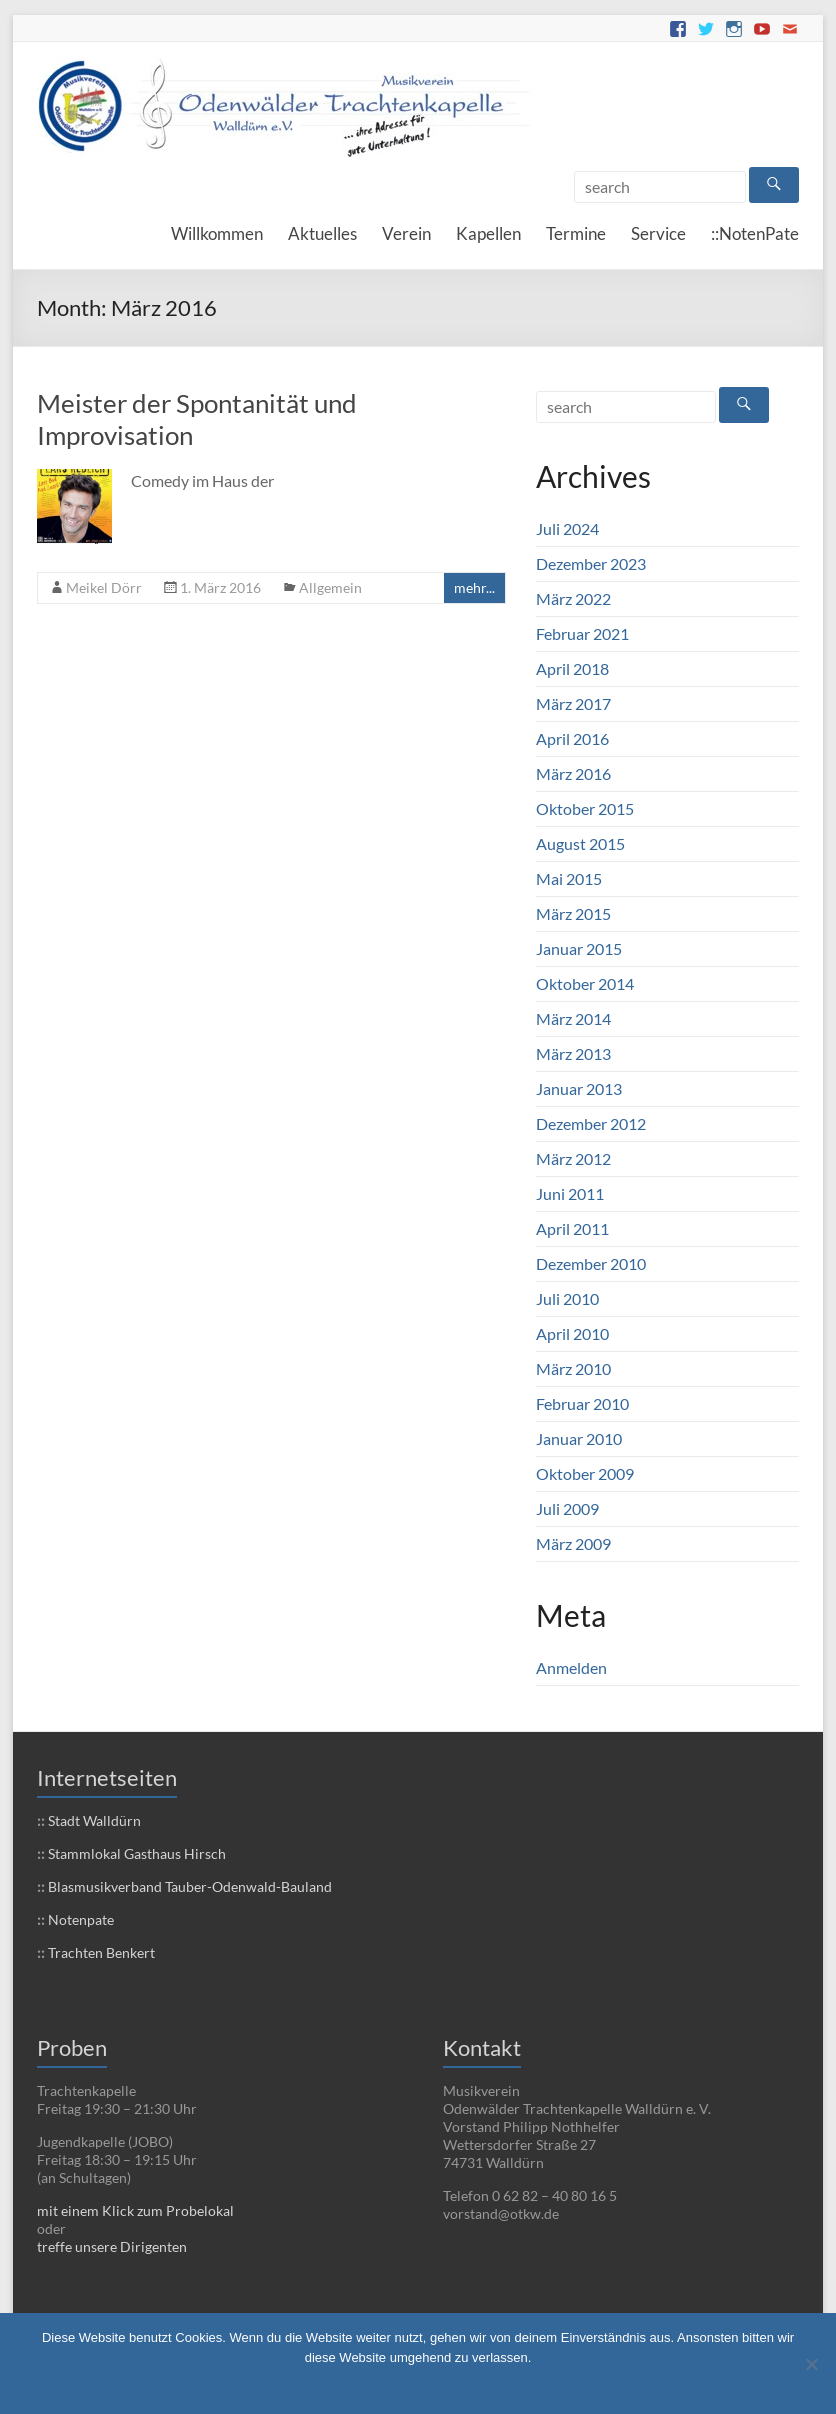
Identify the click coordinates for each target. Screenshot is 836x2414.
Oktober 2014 (585, 983)
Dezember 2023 (591, 563)
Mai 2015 (569, 878)
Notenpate (79, 1919)
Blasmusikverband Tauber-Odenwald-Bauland (188, 1886)
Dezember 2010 (591, 1263)
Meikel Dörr (104, 587)
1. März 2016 (220, 587)
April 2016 (572, 738)
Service (658, 233)
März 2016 (573, 773)
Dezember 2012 (591, 1123)
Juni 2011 (570, 1193)
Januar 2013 (579, 1088)
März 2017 (573, 703)
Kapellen (488, 233)
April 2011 (572, 1228)
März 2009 (573, 1543)
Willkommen (217, 233)
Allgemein (330, 587)
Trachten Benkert (100, 1952)
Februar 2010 (582, 1403)
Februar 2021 (582, 633)
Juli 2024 (567, 528)
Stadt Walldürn (93, 1820)
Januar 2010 (579, 1438)
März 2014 (573, 1018)
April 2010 (572, 1333)
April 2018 (572, 668)
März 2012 (573, 1158)
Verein (406, 233)
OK (325, 2383)
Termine (576, 233)
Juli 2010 (567, 1298)
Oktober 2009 (585, 1473)
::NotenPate (755, 233)
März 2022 (573, 598)
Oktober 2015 (585, 808)
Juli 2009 (567, 1508)
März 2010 (573, 1368)
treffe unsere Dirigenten (112, 2246)
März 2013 (573, 1053)
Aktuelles (322, 233)
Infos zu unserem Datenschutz (433, 2383)
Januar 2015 (579, 948)
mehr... (474, 587)
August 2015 (580, 843)
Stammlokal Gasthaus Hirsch (135, 1853)
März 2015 (573, 913)
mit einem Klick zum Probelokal (135, 2210)
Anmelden (571, 1667)
